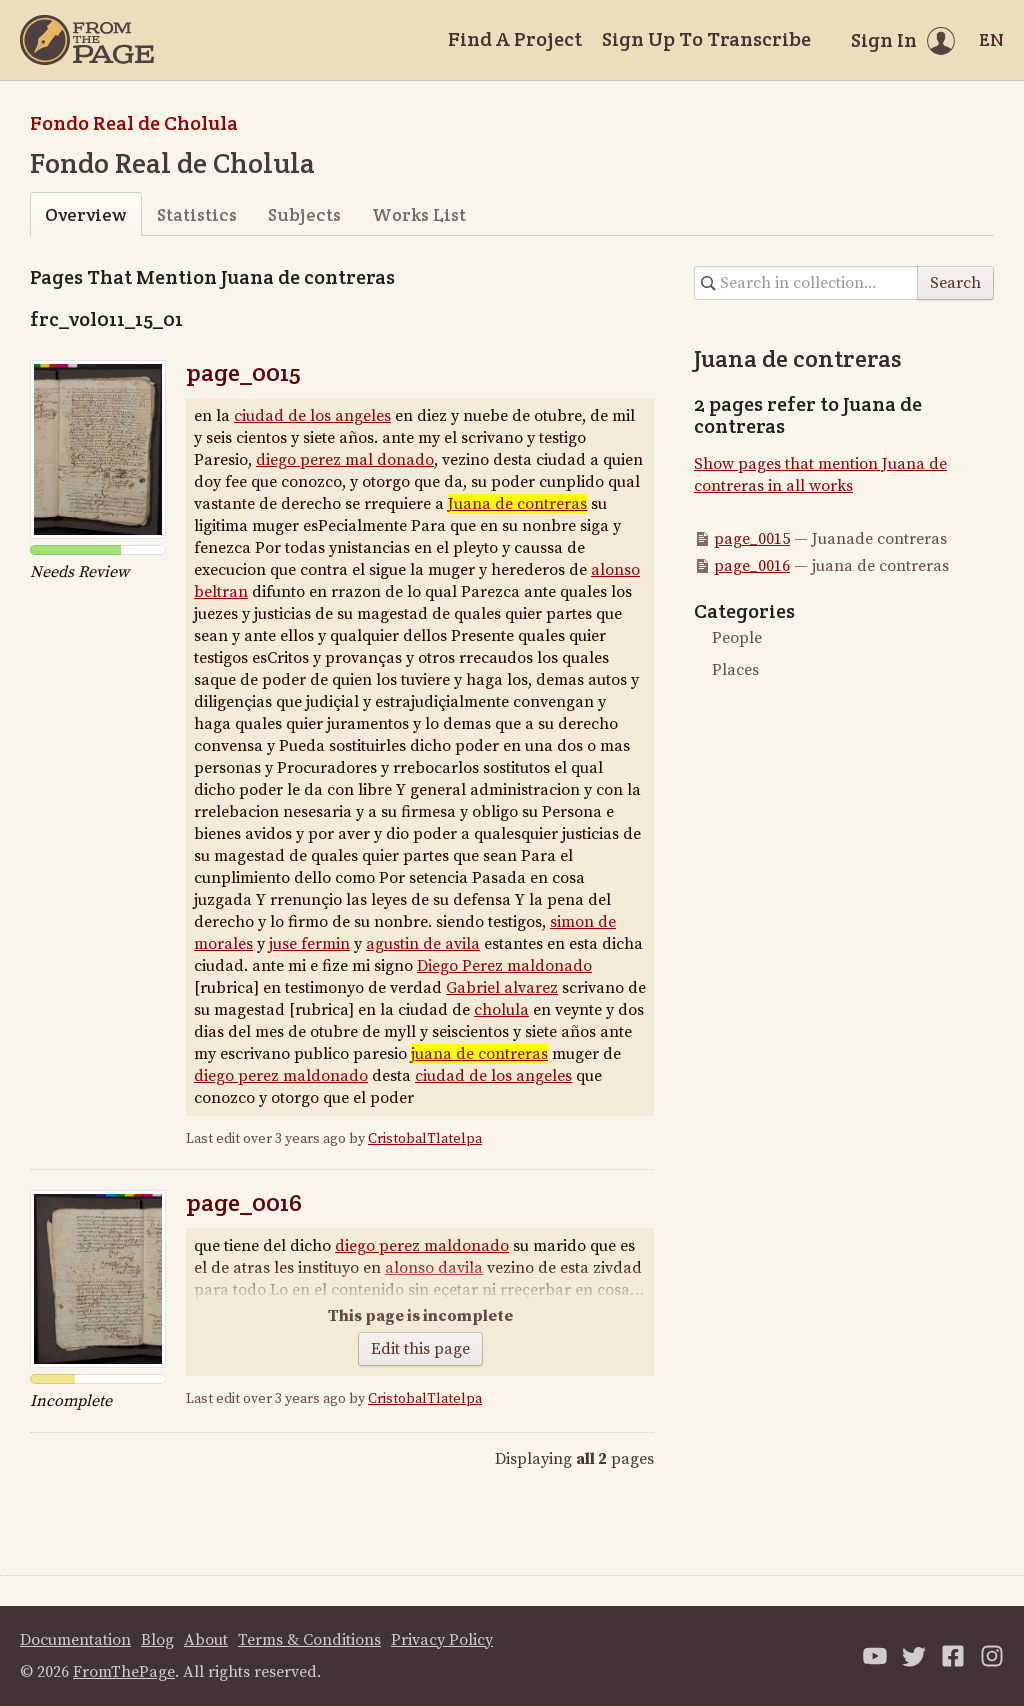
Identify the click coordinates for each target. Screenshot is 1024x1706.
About (206, 1640)
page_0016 (244, 1202)
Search (955, 283)
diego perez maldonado (345, 460)
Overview (85, 214)
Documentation (75, 1640)
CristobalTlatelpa (425, 1139)
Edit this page (420, 1349)
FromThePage (124, 1672)
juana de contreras (479, 1054)
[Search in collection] (806, 283)
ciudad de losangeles (493, 1076)
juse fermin (309, 944)
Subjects (304, 214)
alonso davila (434, 1268)
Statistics (197, 214)
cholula (501, 1010)
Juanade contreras (517, 504)
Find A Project (515, 39)
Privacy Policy (442, 1640)
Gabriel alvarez (502, 988)
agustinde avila (423, 944)
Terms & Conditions (309, 1640)
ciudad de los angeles (312, 416)
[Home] (87, 40)
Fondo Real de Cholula (134, 123)
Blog (157, 1640)
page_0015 (243, 372)
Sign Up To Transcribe (706, 39)
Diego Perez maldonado (504, 966)
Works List (419, 214)
